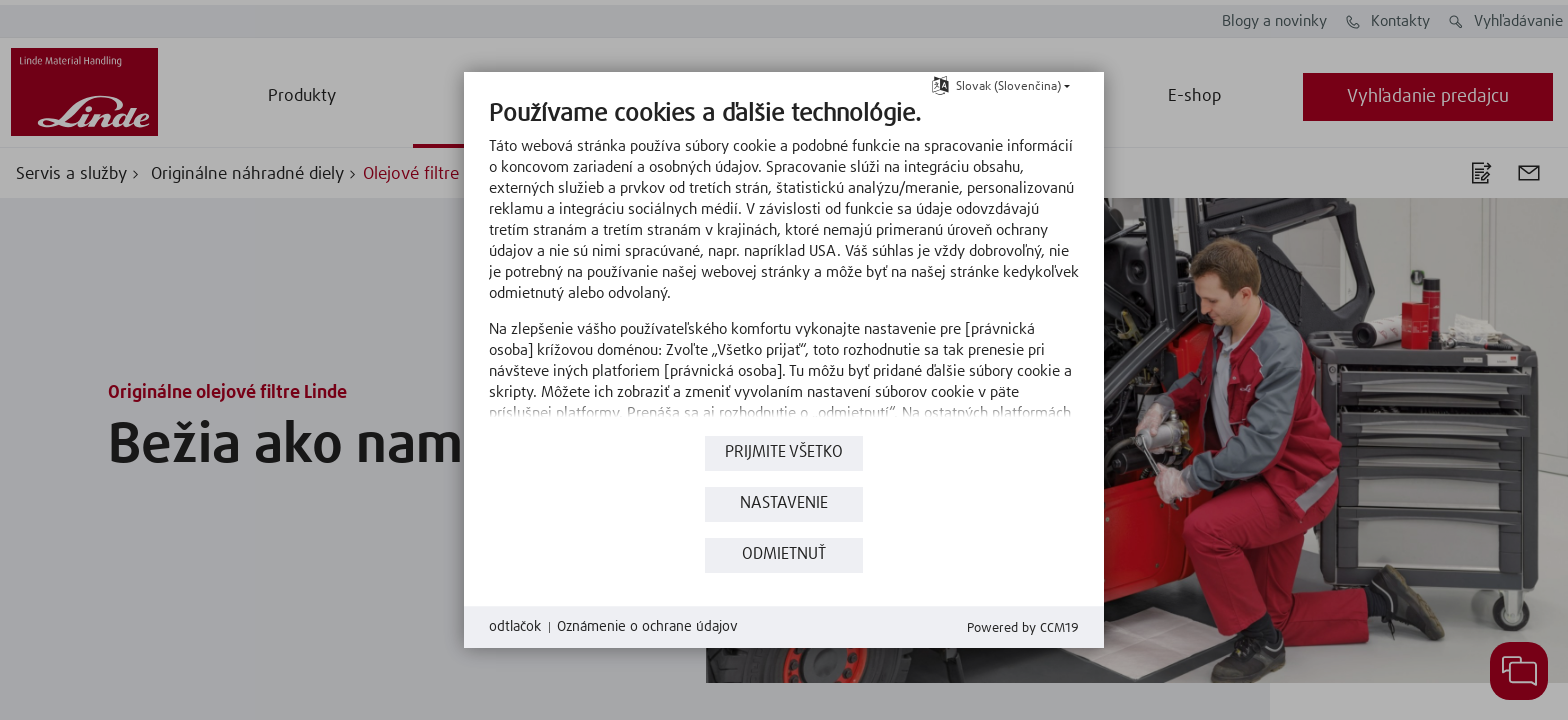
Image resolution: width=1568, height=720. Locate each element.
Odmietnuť (784, 554)
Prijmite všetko (784, 452)
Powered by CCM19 (1023, 628)
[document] (784, 265)
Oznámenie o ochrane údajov (647, 627)
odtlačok (515, 627)
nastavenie (784, 503)
